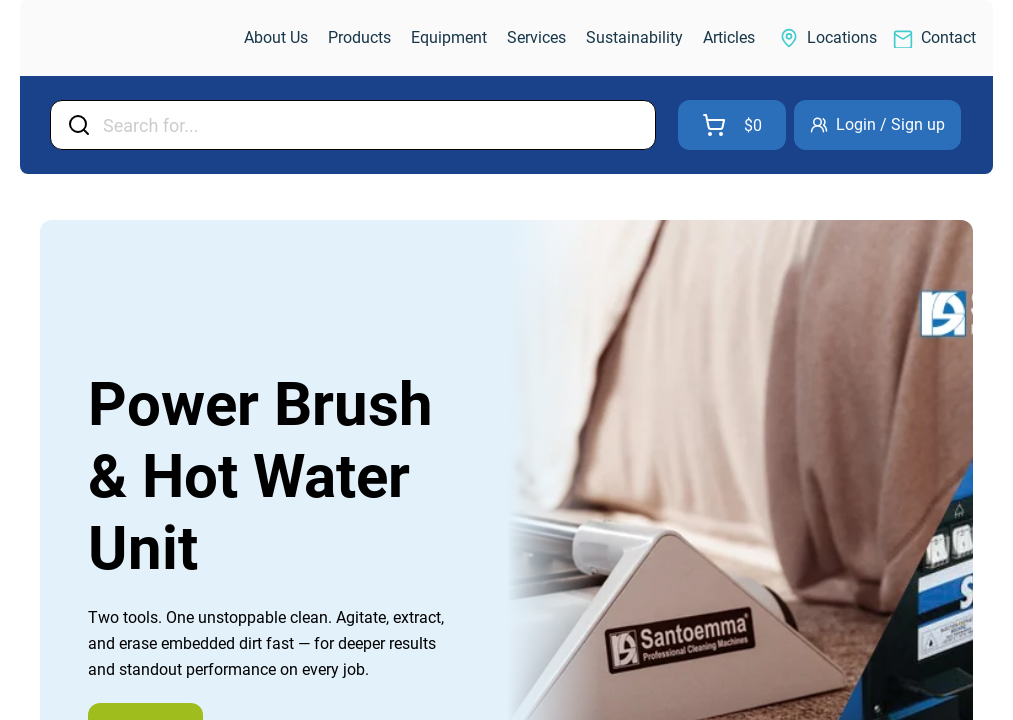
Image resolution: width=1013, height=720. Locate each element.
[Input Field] (373, 125)
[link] (134, 38)
